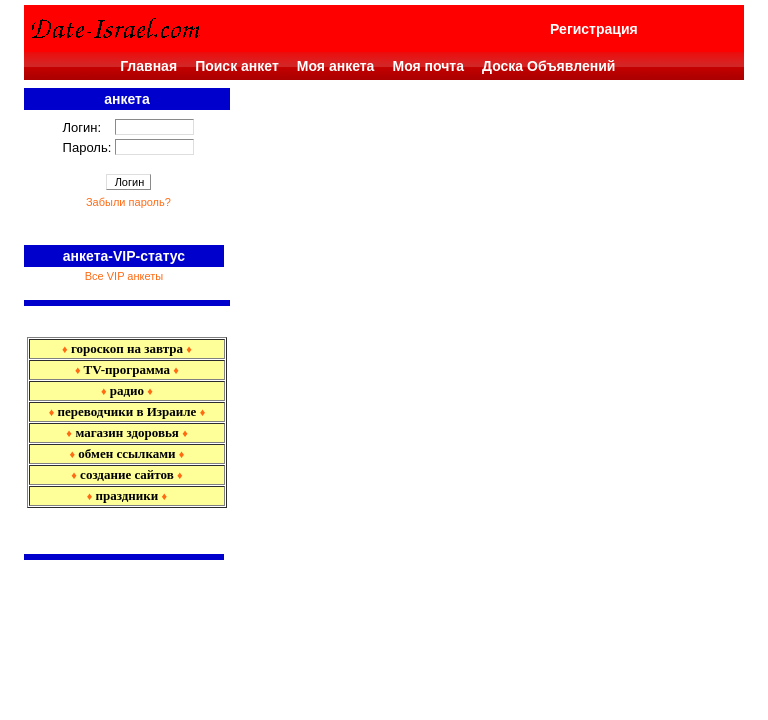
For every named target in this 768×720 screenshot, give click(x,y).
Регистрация (594, 29)
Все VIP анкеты (124, 276)
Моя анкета (336, 66)
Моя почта (428, 66)
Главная (148, 66)
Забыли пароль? (128, 202)
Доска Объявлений (548, 66)
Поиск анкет (237, 66)
